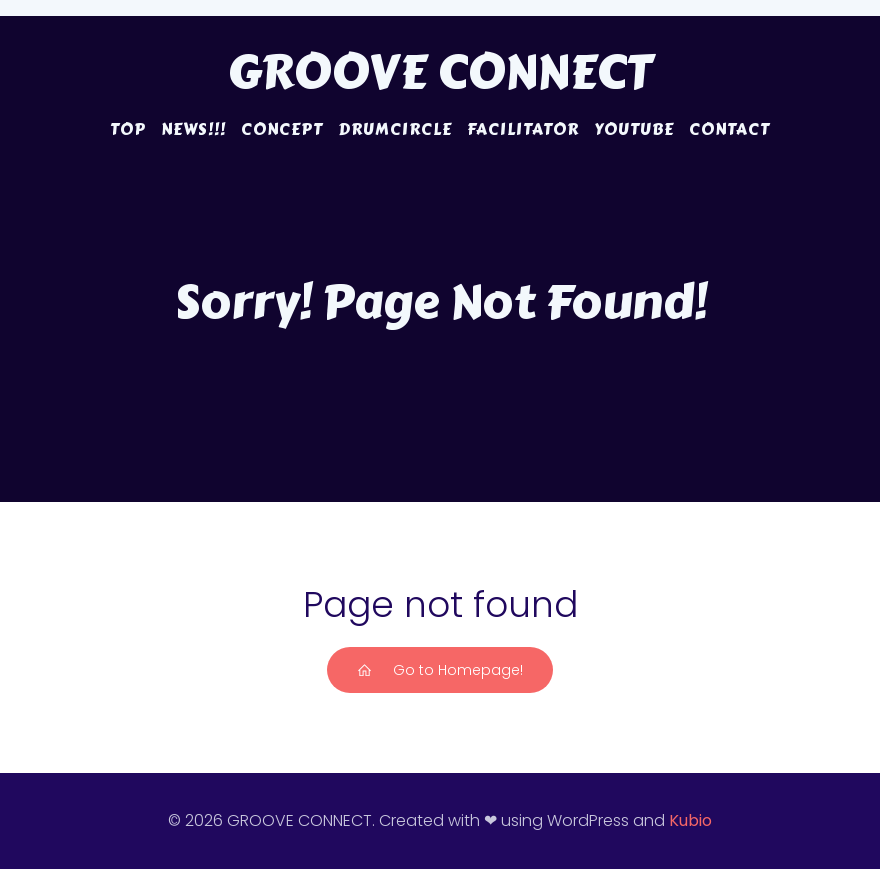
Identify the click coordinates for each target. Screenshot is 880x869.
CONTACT (729, 129)
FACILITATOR (523, 129)
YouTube (634, 129)
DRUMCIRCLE (395, 129)
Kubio (690, 820)
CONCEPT (282, 129)
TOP (128, 129)
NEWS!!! (193, 129)
